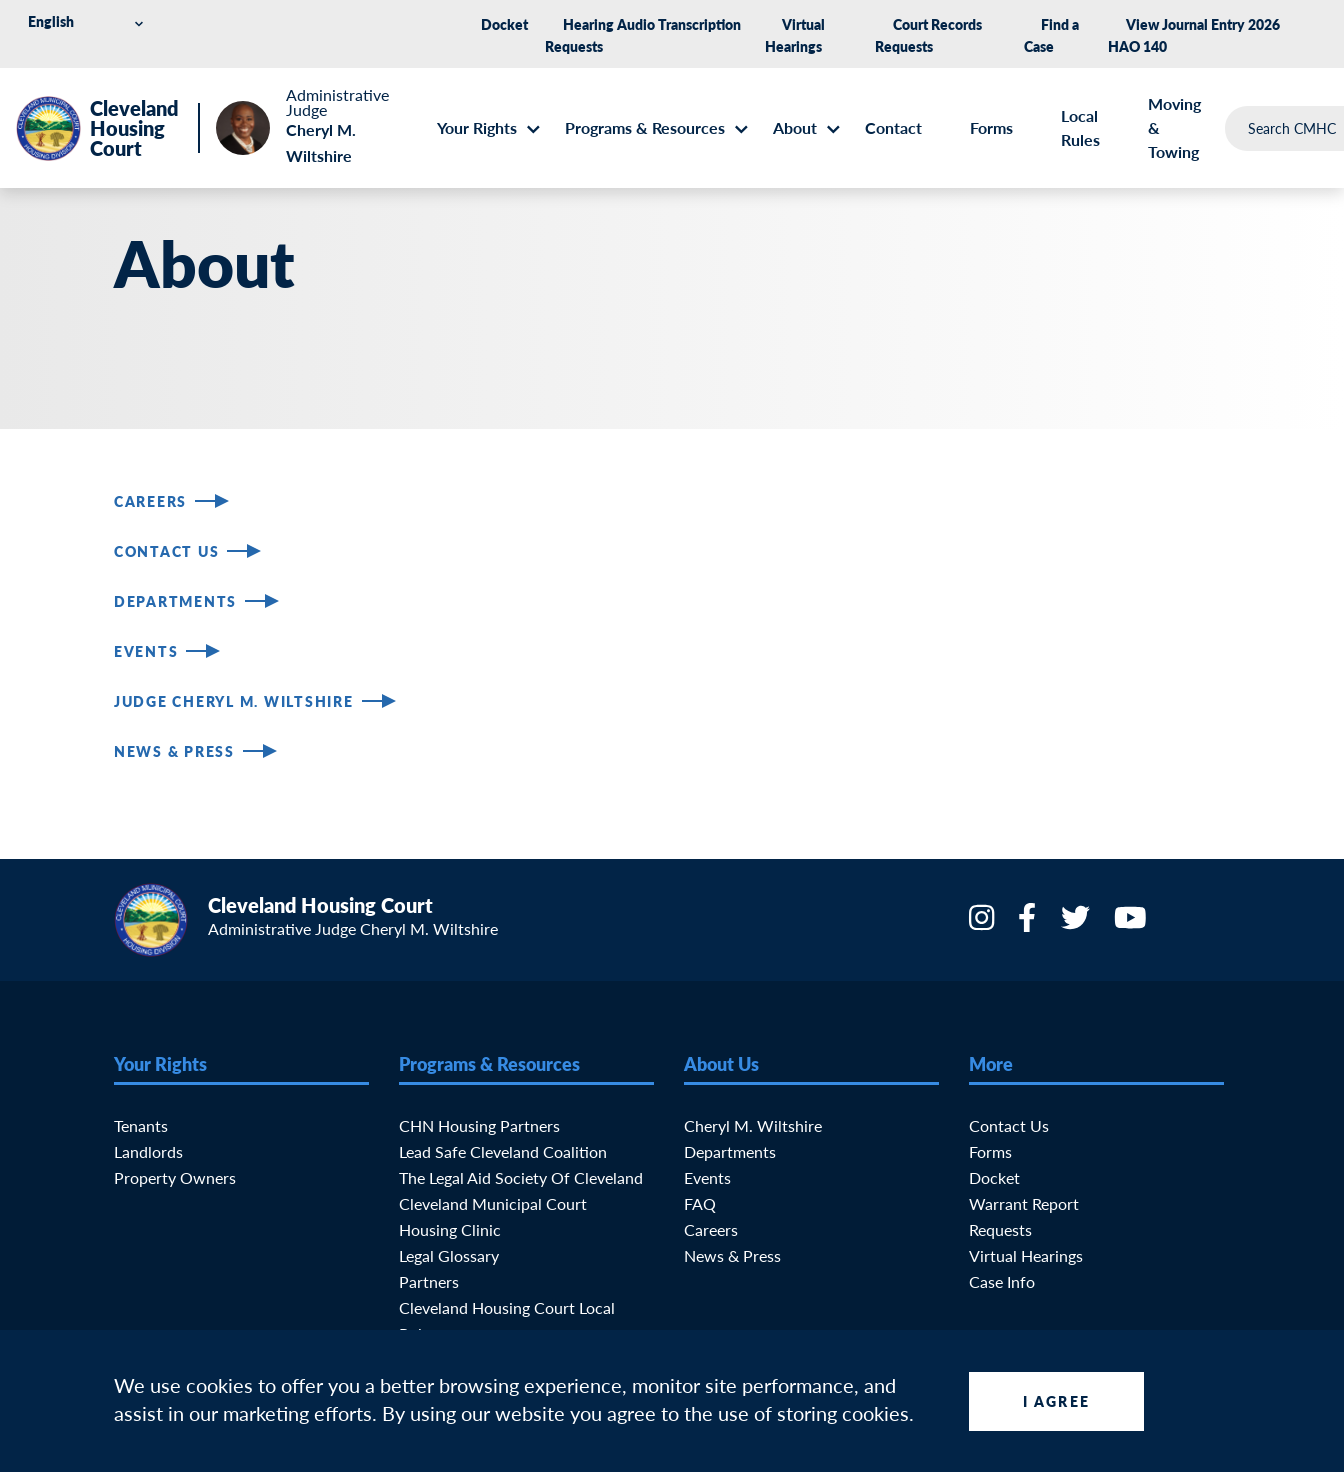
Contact (893, 127)
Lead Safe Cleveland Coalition (503, 1151)
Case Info (1002, 1281)
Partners (429, 1281)
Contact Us (166, 551)
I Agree (1056, 1401)
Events (146, 651)
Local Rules (1080, 127)
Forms (991, 127)
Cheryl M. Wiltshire (753, 1125)
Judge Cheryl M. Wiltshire (234, 701)
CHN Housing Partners (479, 1125)
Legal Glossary (449, 1255)
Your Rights (477, 127)
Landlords (148, 1151)
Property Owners (175, 1177)
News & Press (174, 751)
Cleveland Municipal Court (493, 1203)
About (795, 127)
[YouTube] (1132, 923)
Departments (175, 601)
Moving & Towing (1174, 127)
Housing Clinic (450, 1229)
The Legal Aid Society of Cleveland (521, 1177)
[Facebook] (1029, 923)
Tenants (141, 1125)
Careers (150, 501)
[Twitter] (1077, 923)
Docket (504, 24)
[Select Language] (89, 21)
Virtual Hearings (1026, 1255)
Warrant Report (1024, 1203)
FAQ (700, 1203)
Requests (1000, 1229)
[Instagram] (983, 923)
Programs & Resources (645, 127)
